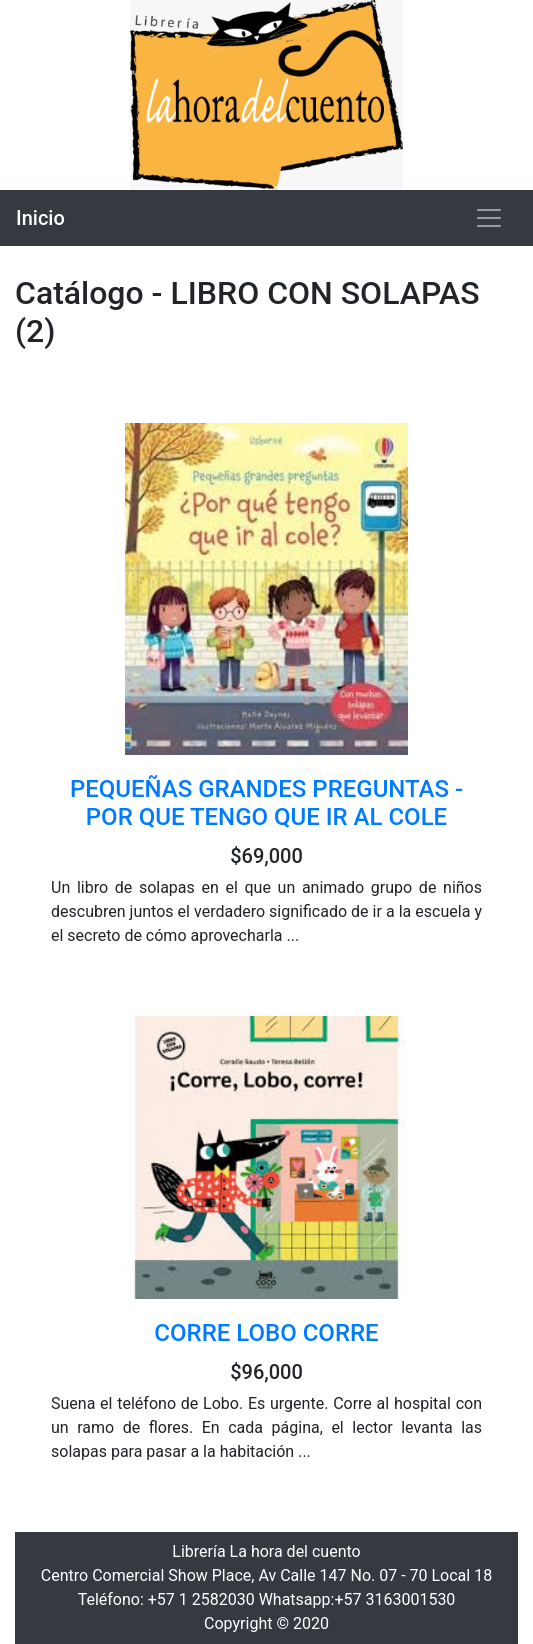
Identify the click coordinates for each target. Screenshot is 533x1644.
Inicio (40, 218)
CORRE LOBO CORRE (266, 1333)
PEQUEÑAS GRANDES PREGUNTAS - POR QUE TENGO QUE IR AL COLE (266, 803)
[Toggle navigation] (489, 218)
